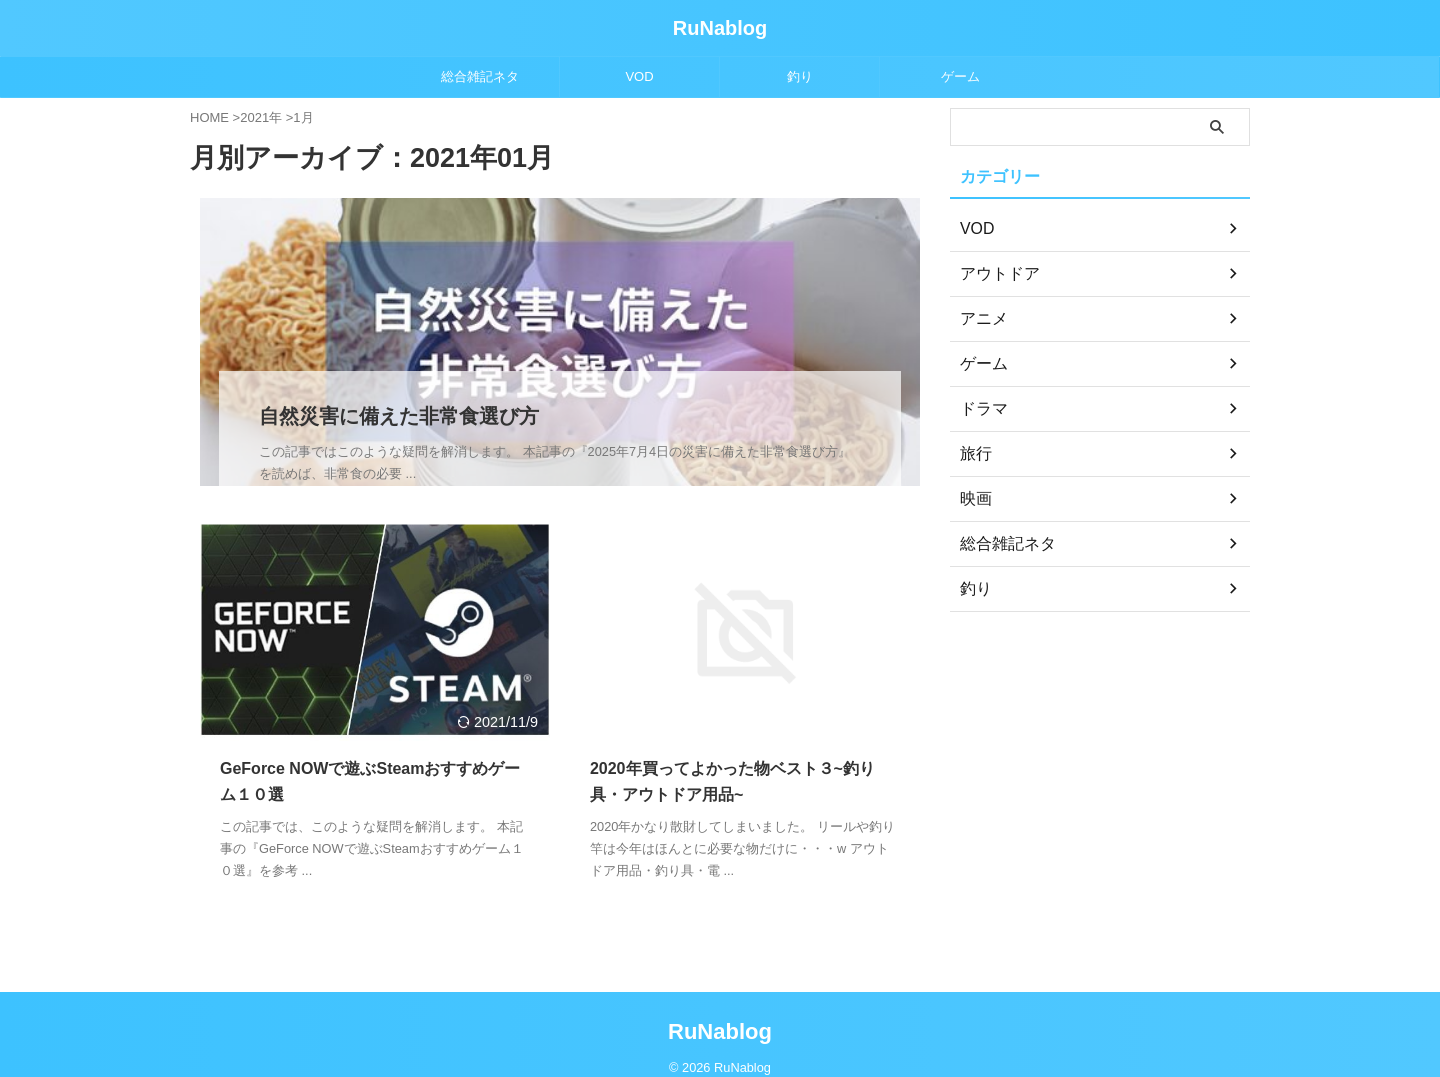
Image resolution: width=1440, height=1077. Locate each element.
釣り (800, 76)
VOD (639, 76)
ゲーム (960, 76)
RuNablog (720, 28)
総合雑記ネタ (480, 76)
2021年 (261, 117)
